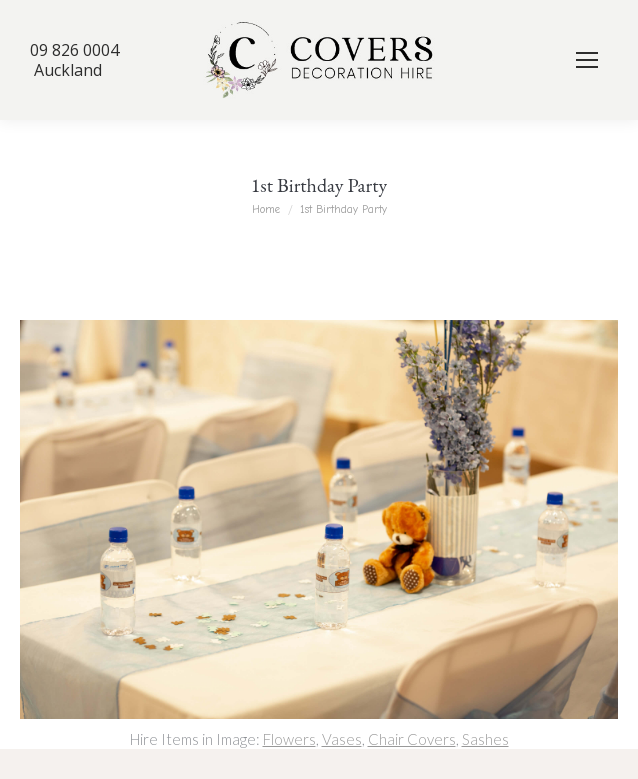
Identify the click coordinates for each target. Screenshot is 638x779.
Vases (342, 739)
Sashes (485, 739)
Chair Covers (412, 739)
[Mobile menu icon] (587, 60)
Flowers (289, 739)
